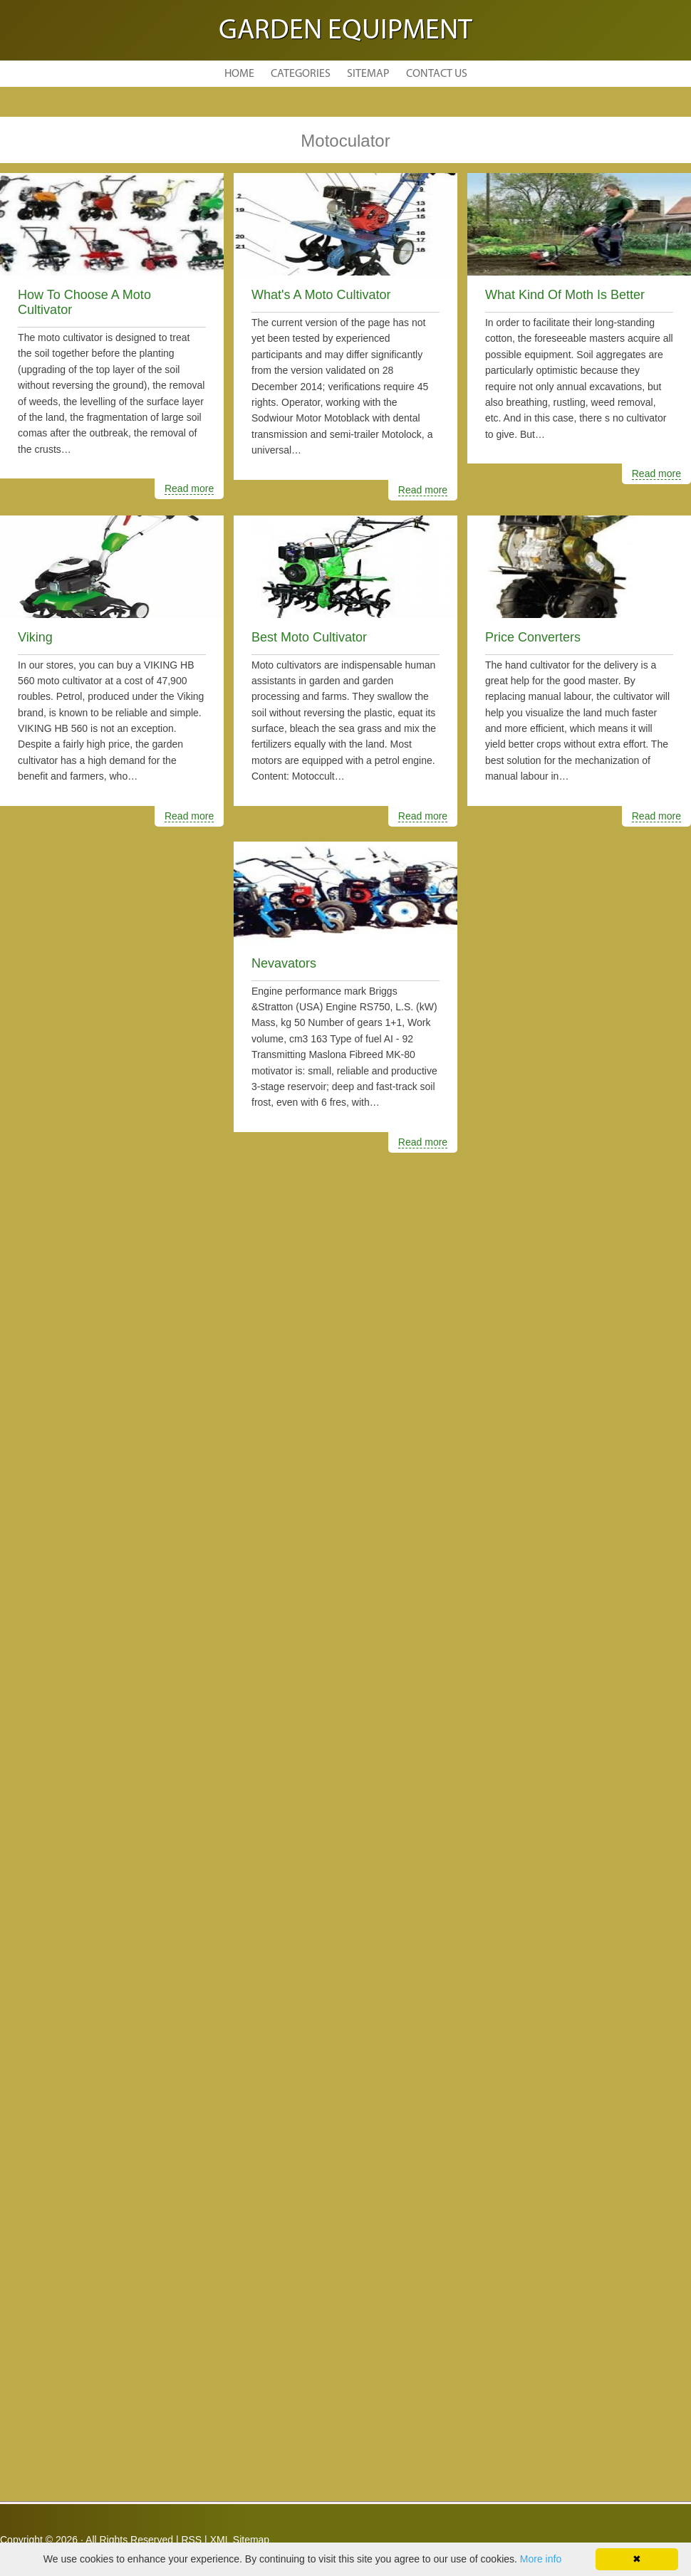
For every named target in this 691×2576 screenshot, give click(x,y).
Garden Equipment (345, 31)
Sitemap (368, 74)
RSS (191, 2539)
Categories (301, 74)
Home (239, 74)
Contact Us (436, 74)
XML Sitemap (240, 2539)
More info (540, 2559)
